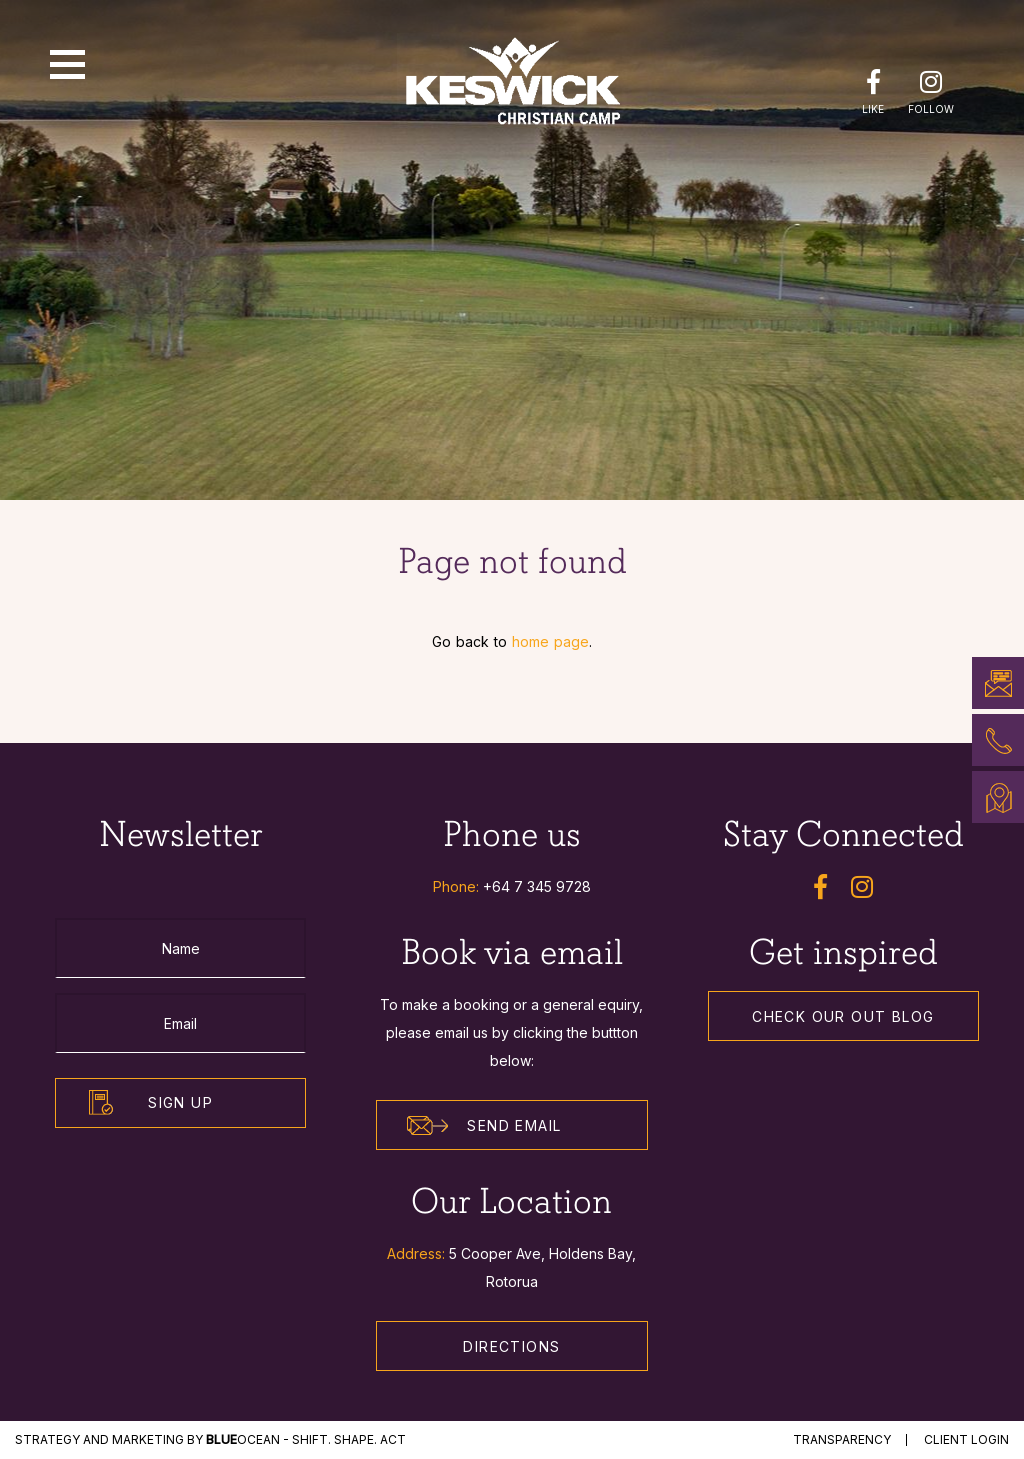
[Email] (180, 1023)
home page (550, 641)
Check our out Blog (843, 1016)
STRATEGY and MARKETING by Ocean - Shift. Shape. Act (210, 1439)
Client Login (966, 1439)
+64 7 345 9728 (537, 886)
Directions (511, 1346)
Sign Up (180, 1102)
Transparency (842, 1439)
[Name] (180, 948)
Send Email (484, 1126)
